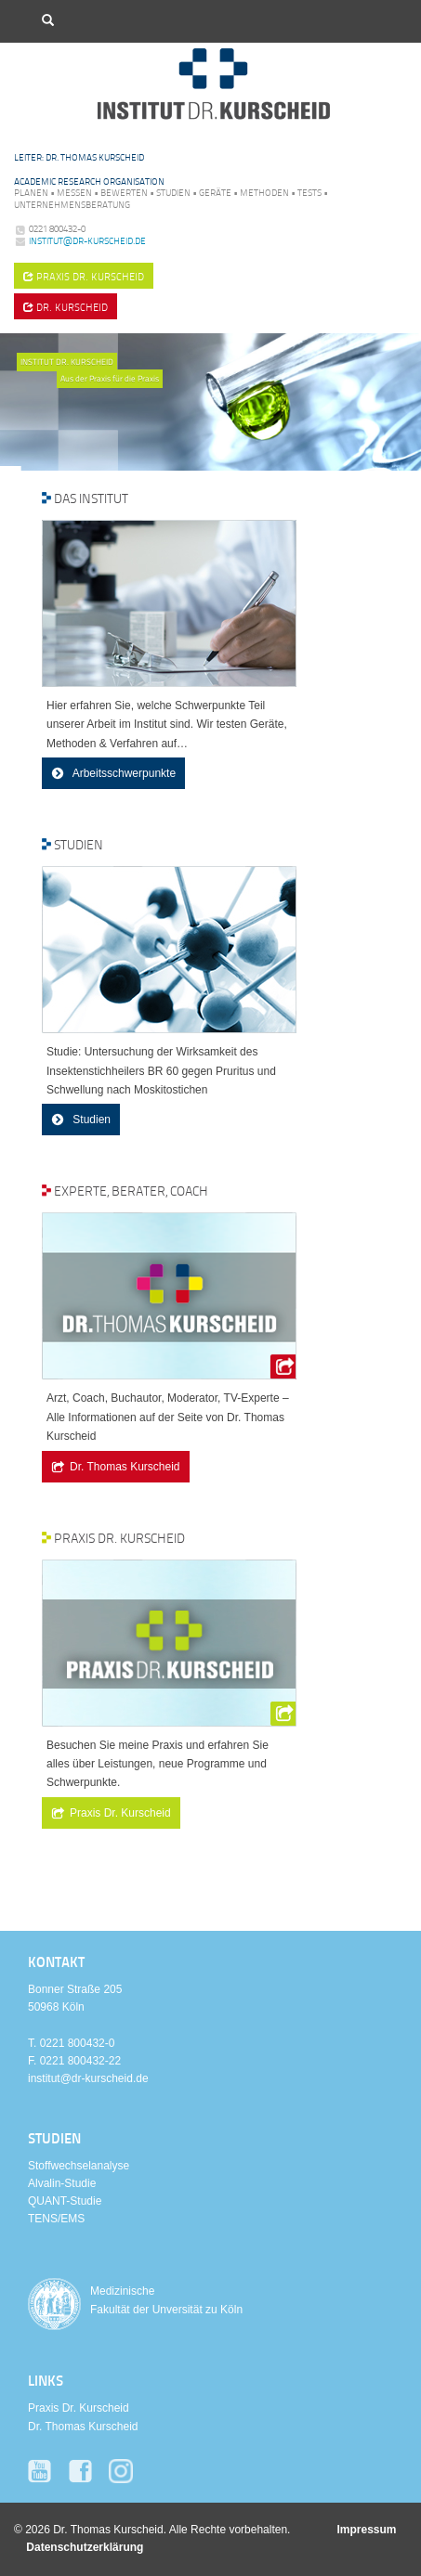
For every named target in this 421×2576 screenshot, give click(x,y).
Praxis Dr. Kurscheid (120, 1812)
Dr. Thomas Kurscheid (125, 1466)
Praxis (83, 276)
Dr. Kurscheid (65, 307)
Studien (90, 1119)
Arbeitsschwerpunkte (123, 773)
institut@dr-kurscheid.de (87, 240)
